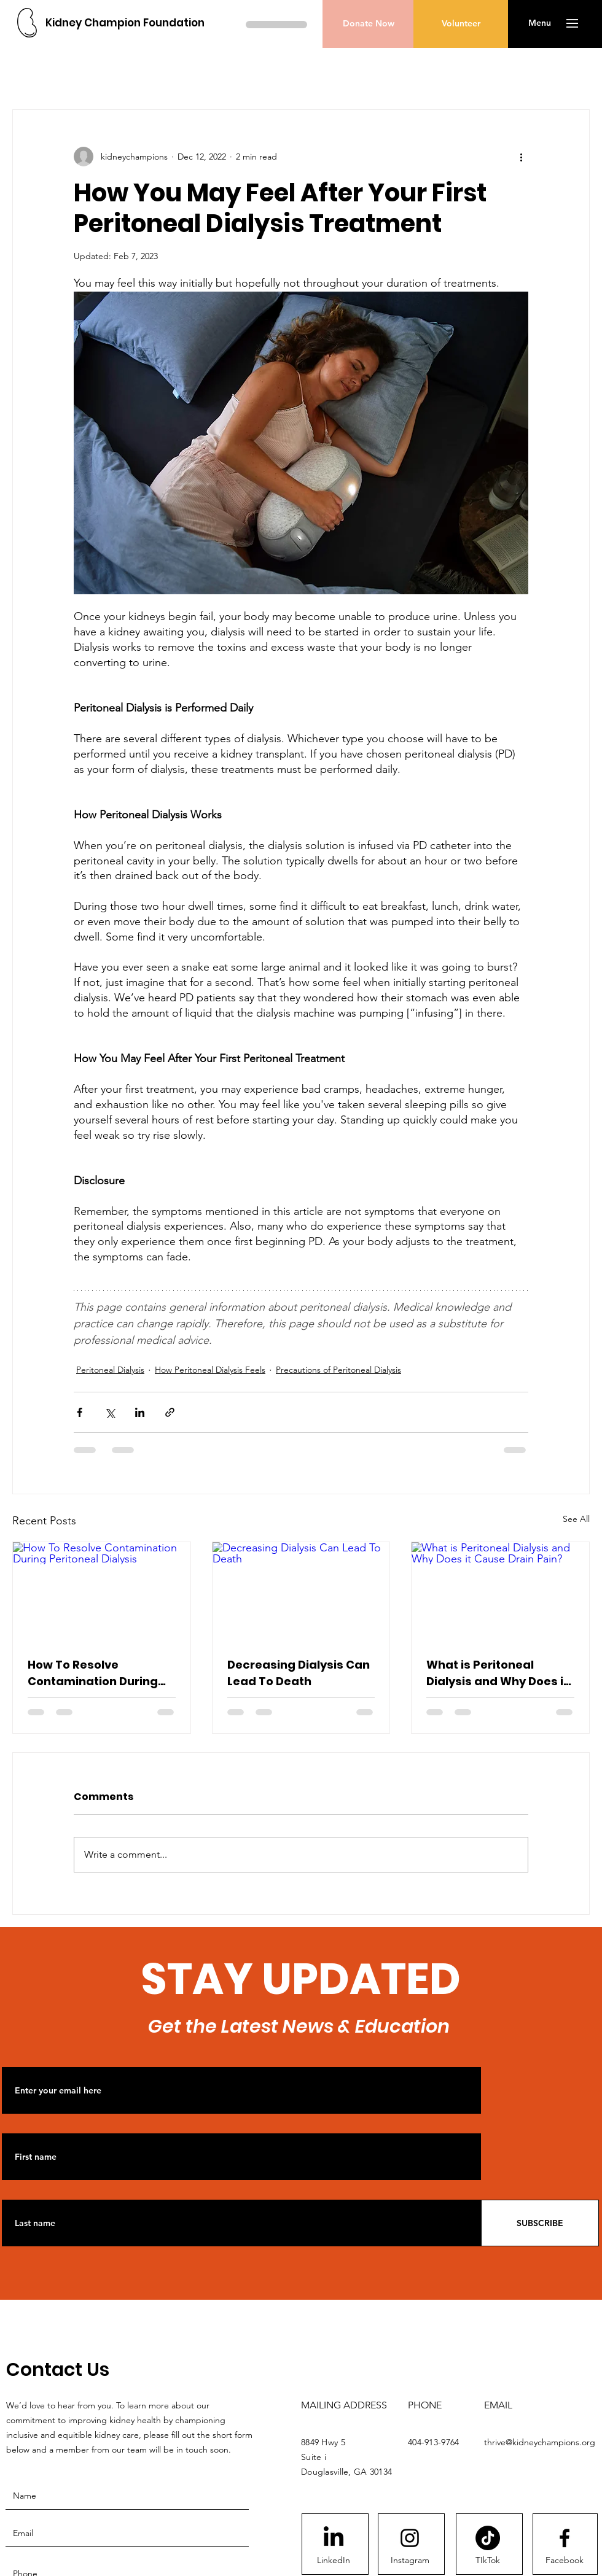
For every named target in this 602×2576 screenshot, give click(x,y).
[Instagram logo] (409, 2538)
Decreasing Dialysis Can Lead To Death (298, 1673)
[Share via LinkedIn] (140, 1412)
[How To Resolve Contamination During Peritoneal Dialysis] (101, 1592)
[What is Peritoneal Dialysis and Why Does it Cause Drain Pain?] (500, 1592)
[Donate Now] (368, 24)
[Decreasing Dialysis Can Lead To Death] (301, 1592)
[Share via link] (170, 1412)
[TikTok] (487, 2538)
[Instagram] (410, 2560)
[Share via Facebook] (79, 1412)
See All (576, 1518)
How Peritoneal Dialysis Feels (210, 1369)
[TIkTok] (488, 2560)
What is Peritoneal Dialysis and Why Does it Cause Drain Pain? (497, 1673)
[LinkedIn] (333, 2560)
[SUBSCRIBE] (540, 2223)
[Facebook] (564, 2560)
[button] (540, 23)
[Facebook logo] (564, 2538)
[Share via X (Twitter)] (109, 1412)
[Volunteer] (460, 24)
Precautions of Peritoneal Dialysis (338, 1369)
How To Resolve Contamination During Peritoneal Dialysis (93, 1673)
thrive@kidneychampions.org (539, 2442)
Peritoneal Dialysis (110, 1369)
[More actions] (521, 156)
